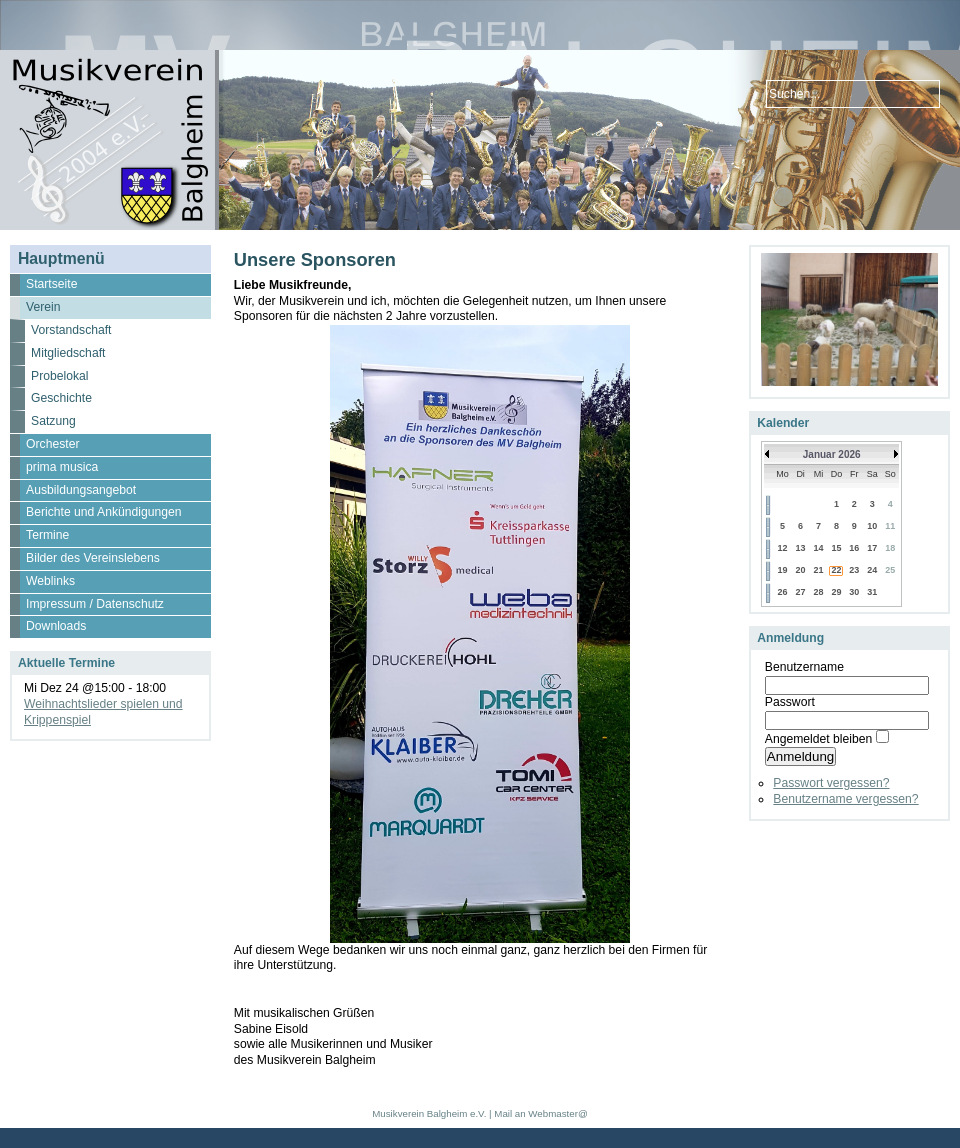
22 (836, 570)
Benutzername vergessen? (845, 799)
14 (819, 548)
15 (836, 548)
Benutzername (804, 667)
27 (801, 592)
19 (782, 570)
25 (890, 570)
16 (854, 548)
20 (801, 570)
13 (801, 548)
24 (872, 570)
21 (819, 570)
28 (819, 592)
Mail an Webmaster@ (540, 1113)
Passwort (790, 702)
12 (782, 548)
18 (890, 548)
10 (872, 526)
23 (854, 570)
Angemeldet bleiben (818, 739)
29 (836, 592)
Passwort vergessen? (831, 783)
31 (872, 592)
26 (782, 592)
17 (872, 548)
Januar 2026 (832, 454)
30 (854, 592)
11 (890, 526)
